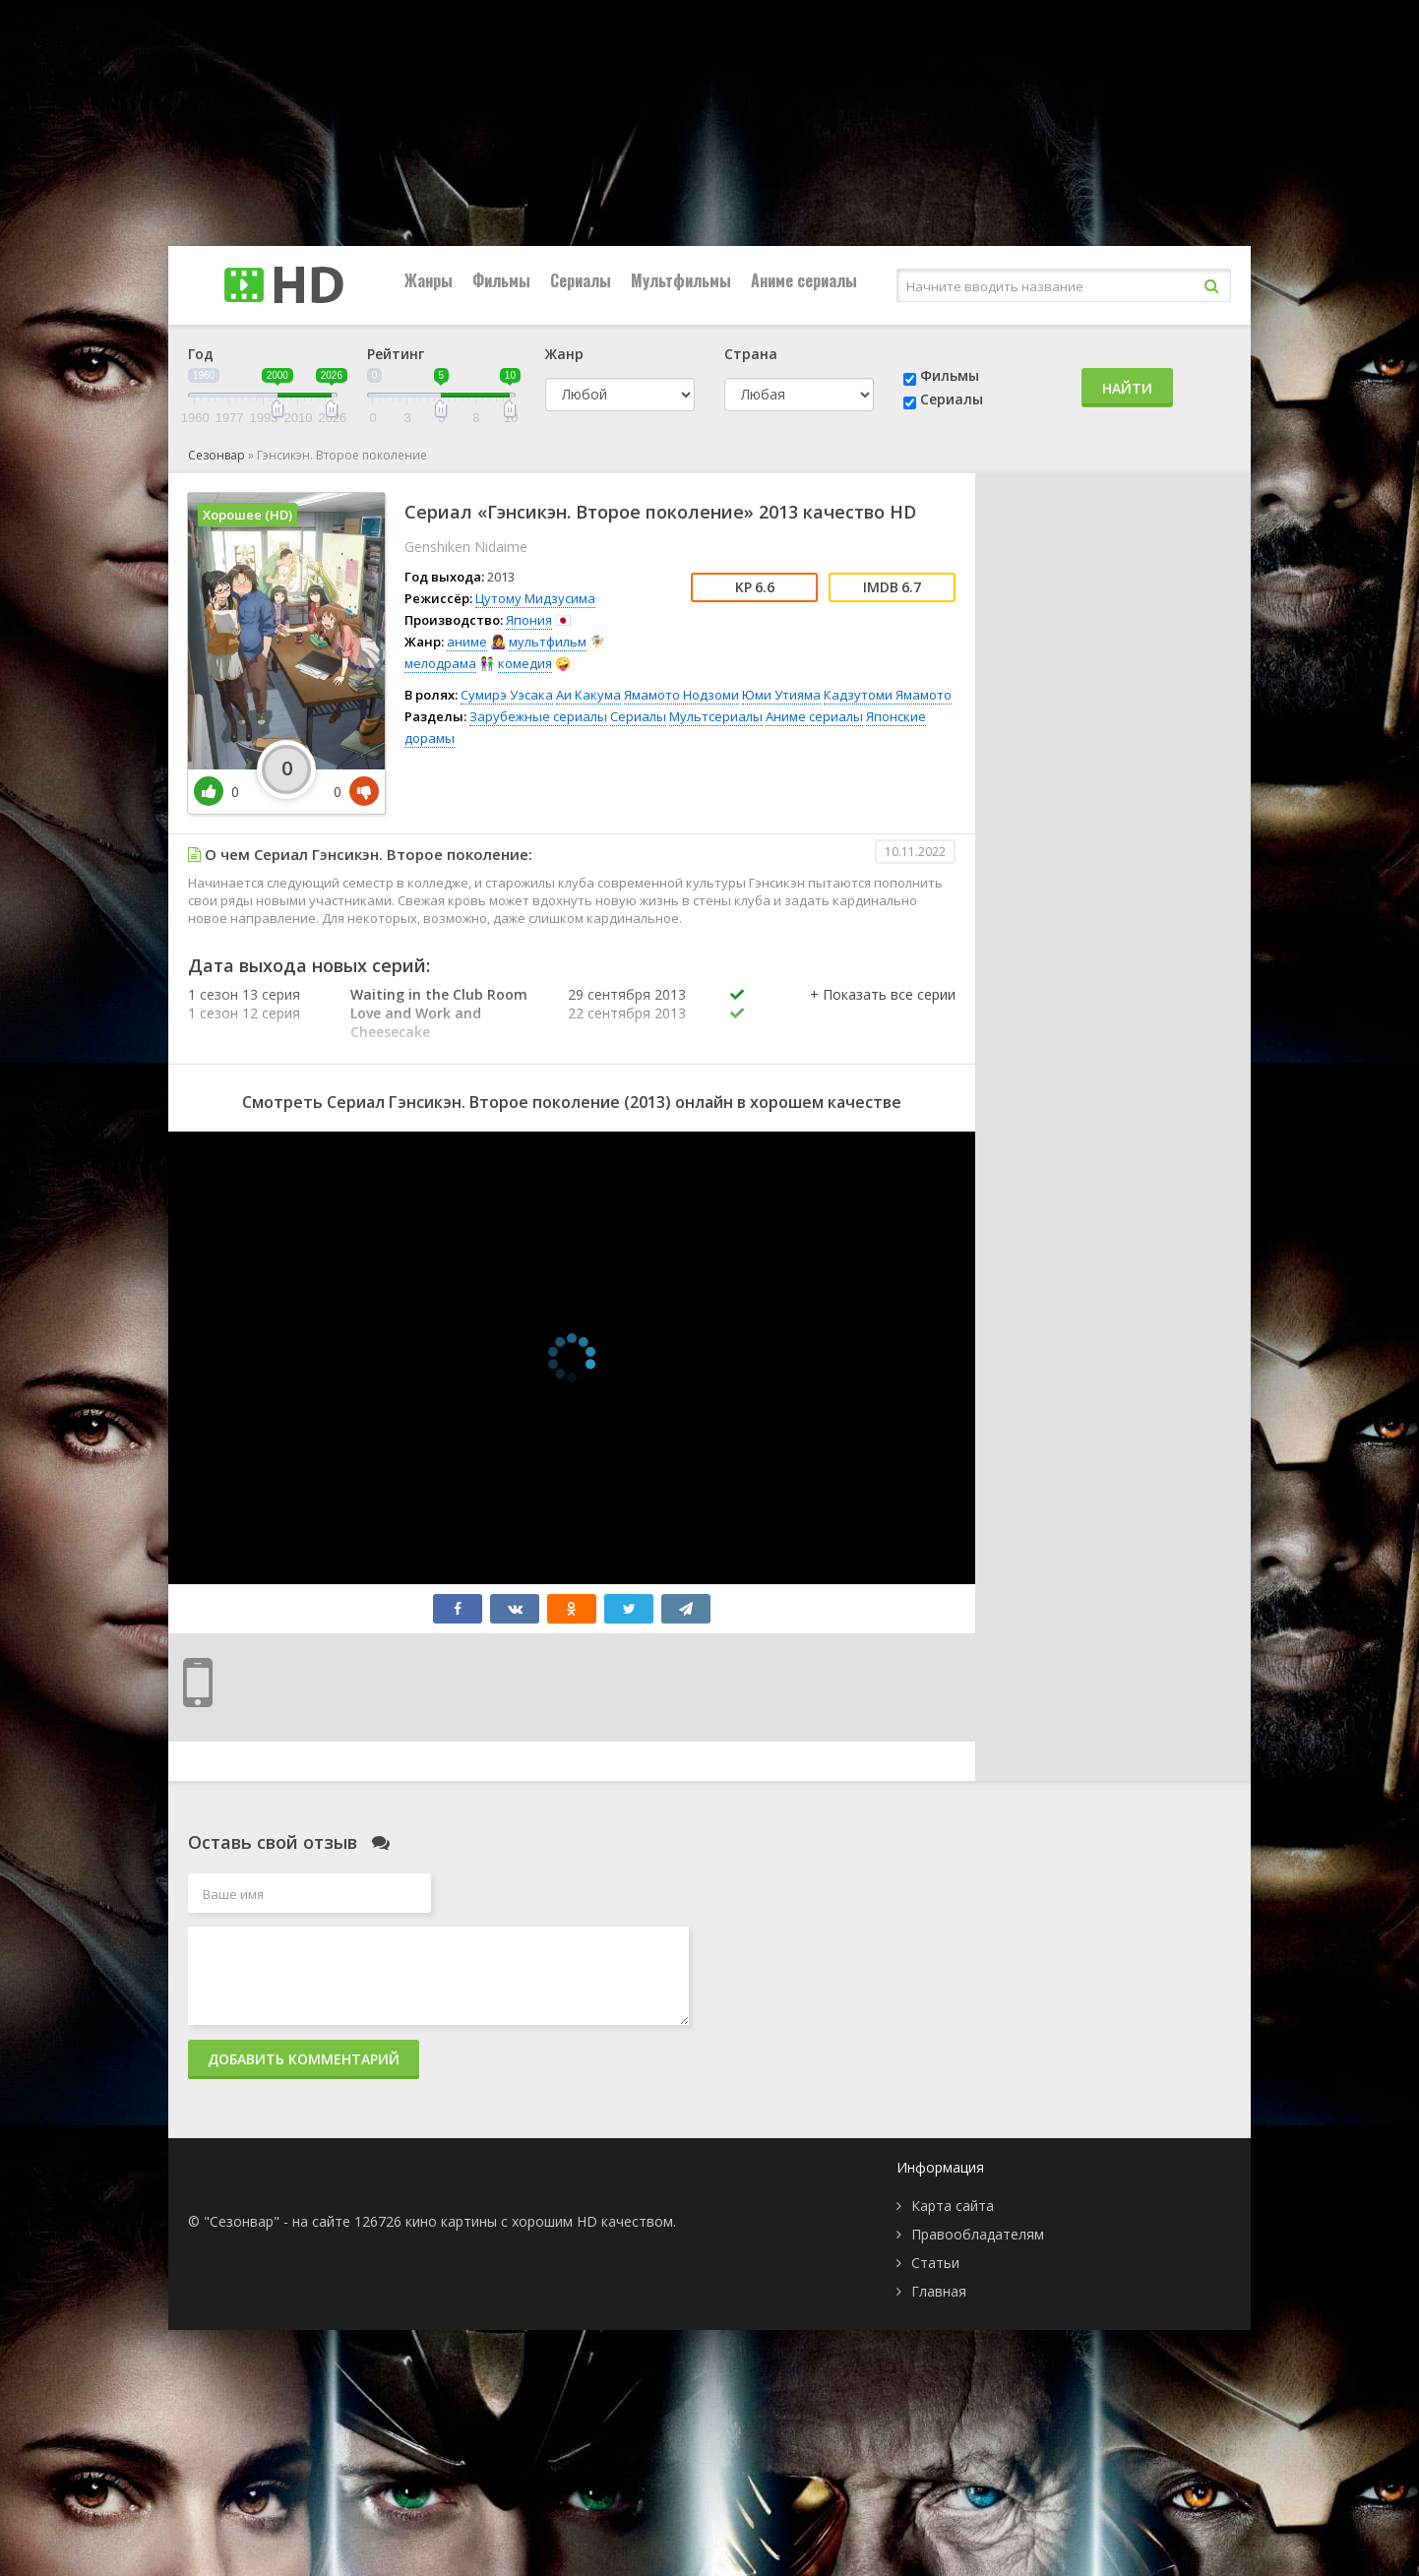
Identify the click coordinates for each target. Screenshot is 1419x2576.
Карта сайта (952, 2205)
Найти (1127, 388)
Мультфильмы (681, 280)
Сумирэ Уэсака (507, 695)
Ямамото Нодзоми (681, 695)
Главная (938, 2291)
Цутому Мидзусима (535, 598)
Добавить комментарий (304, 2059)
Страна (750, 353)
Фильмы (501, 280)
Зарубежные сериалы (538, 716)
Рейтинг (395, 353)
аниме (467, 641)
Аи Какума (588, 695)
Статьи (935, 2262)
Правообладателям (977, 2234)
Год (201, 353)
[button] (883, 1014)
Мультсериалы (716, 716)
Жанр (564, 353)
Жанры (428, 280)
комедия (525, 663)
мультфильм (547, 641)
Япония (529, 620)
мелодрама (440, 663)
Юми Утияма (781, 695)
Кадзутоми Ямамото (888, 695)
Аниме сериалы (804, 280)
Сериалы (580, 280)
